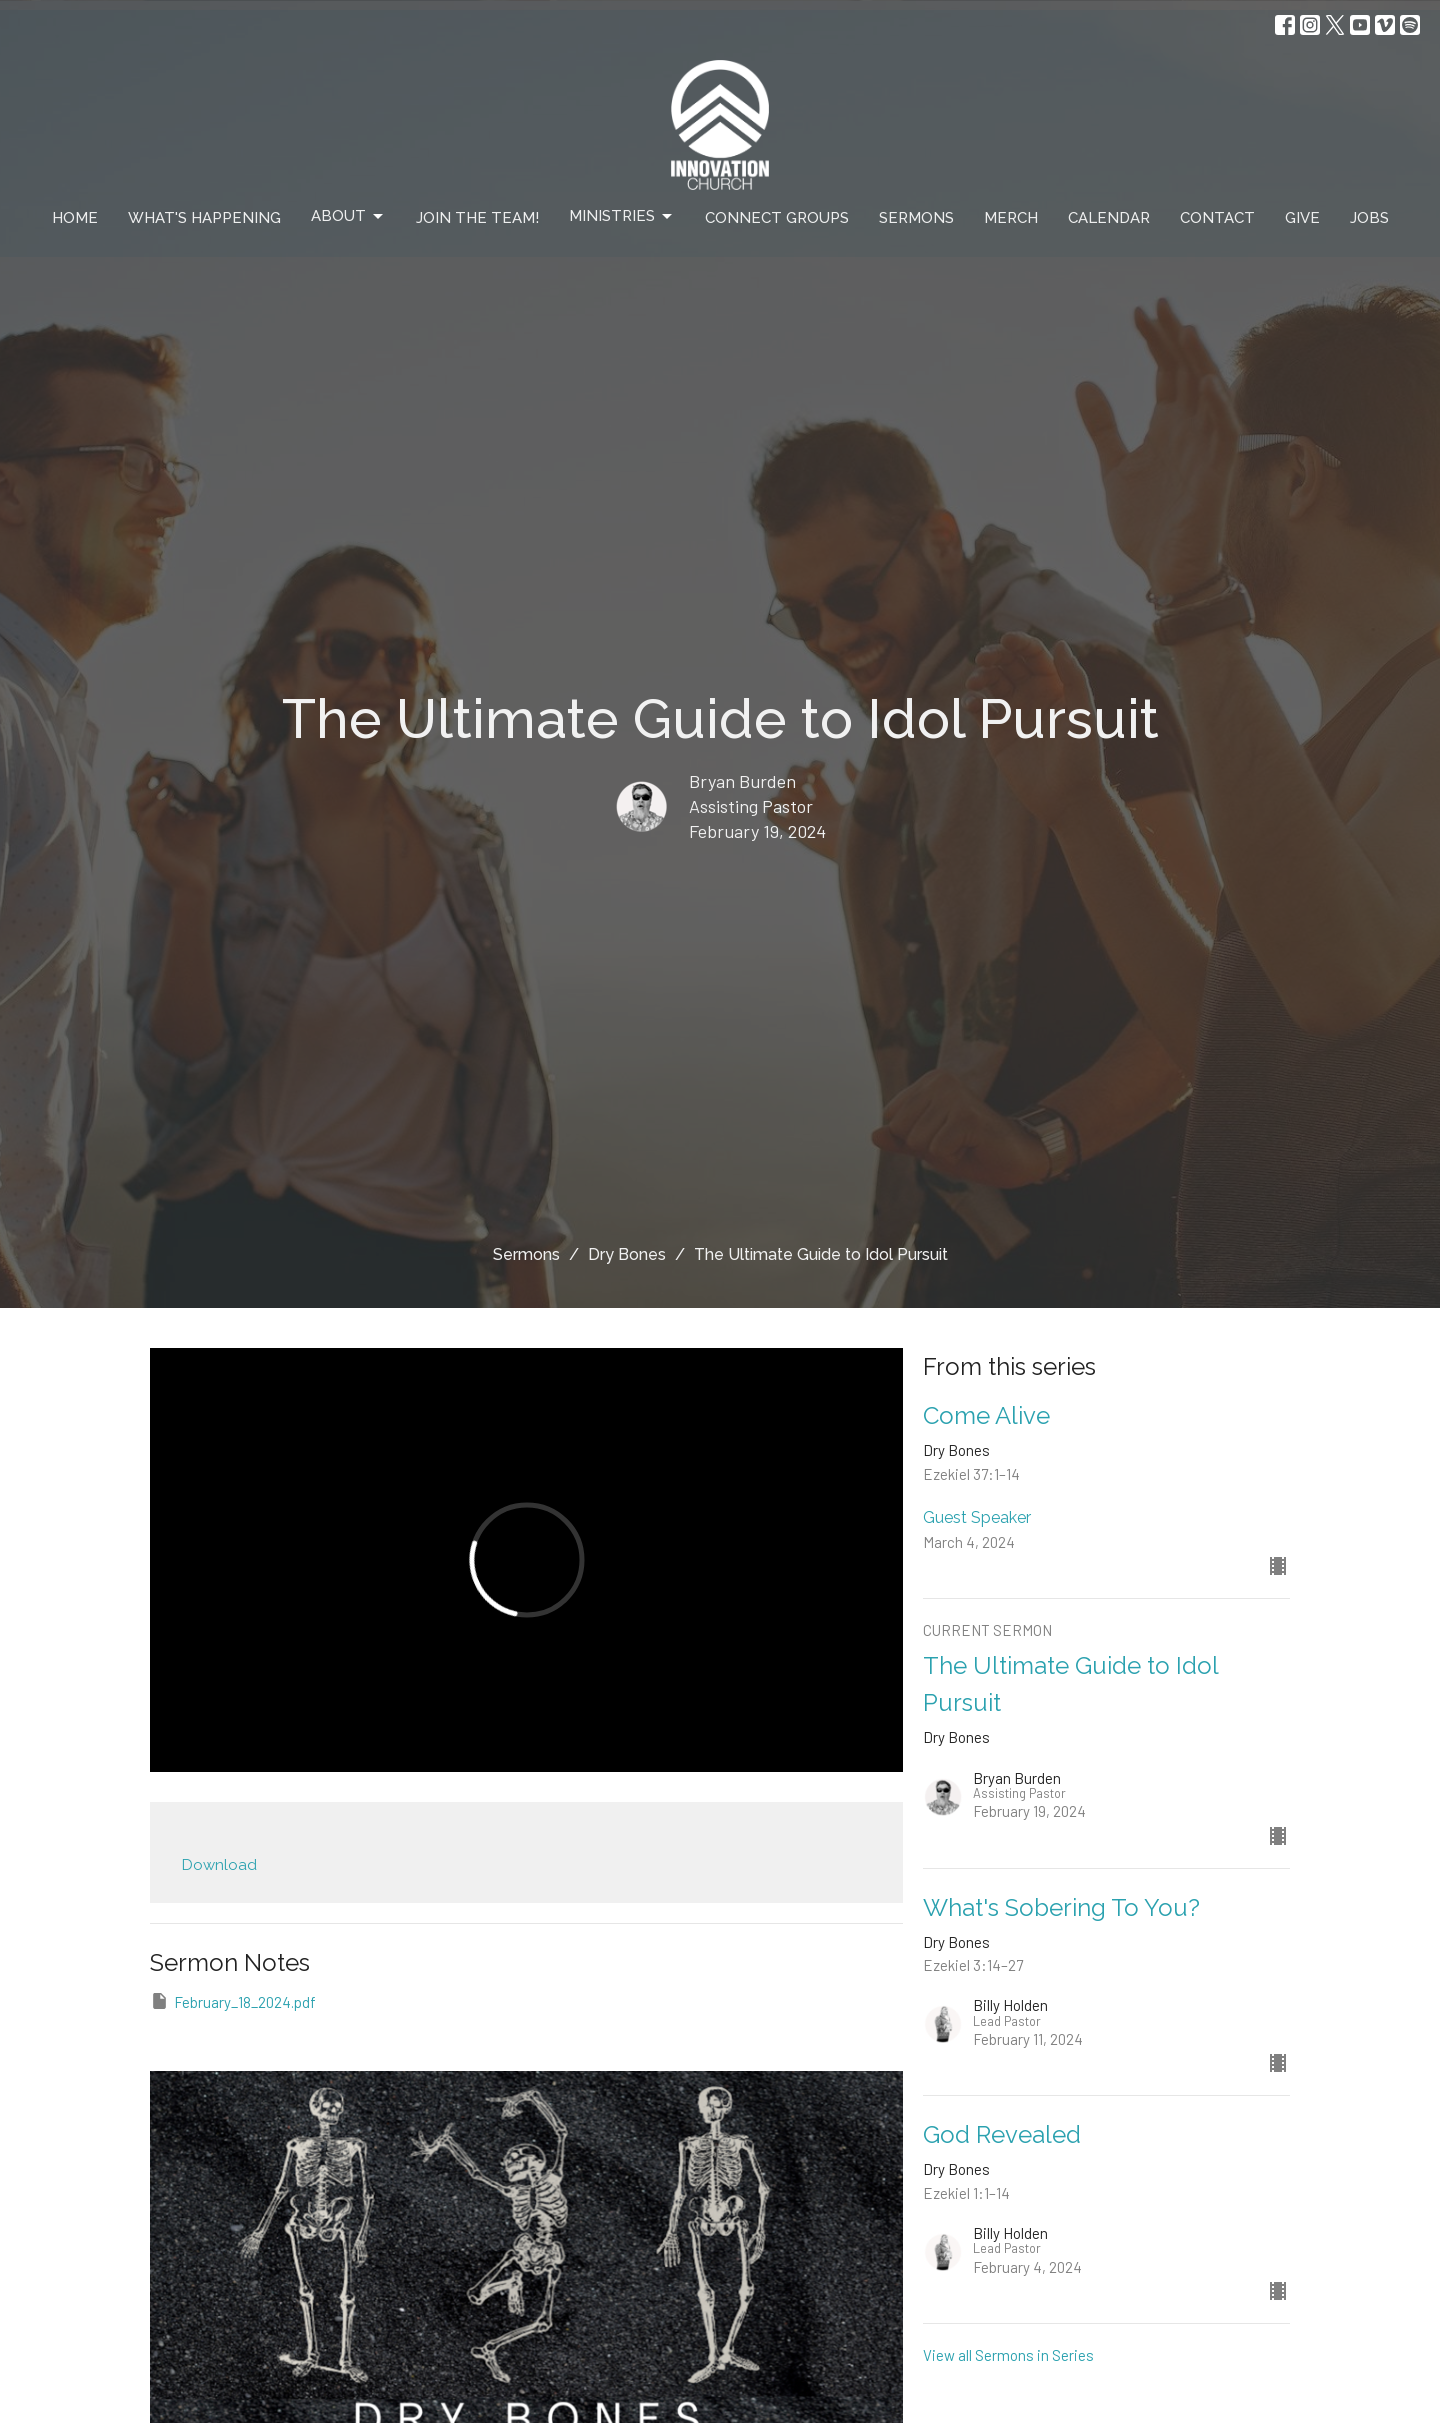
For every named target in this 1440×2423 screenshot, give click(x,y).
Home (75, 218)
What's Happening (204, 218)
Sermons (916, 218)
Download (219, 1865)
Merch (1011, 218)
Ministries (622, 217)
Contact (1217, 218)
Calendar (1109, 218)
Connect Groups (777, 218)
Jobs (1369, 218)
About (348, 217)
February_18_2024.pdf (233, 2001)
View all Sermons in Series (1008, 2355)
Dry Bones (627, 1254)
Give (1302, 218)
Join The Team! (477, 218)
